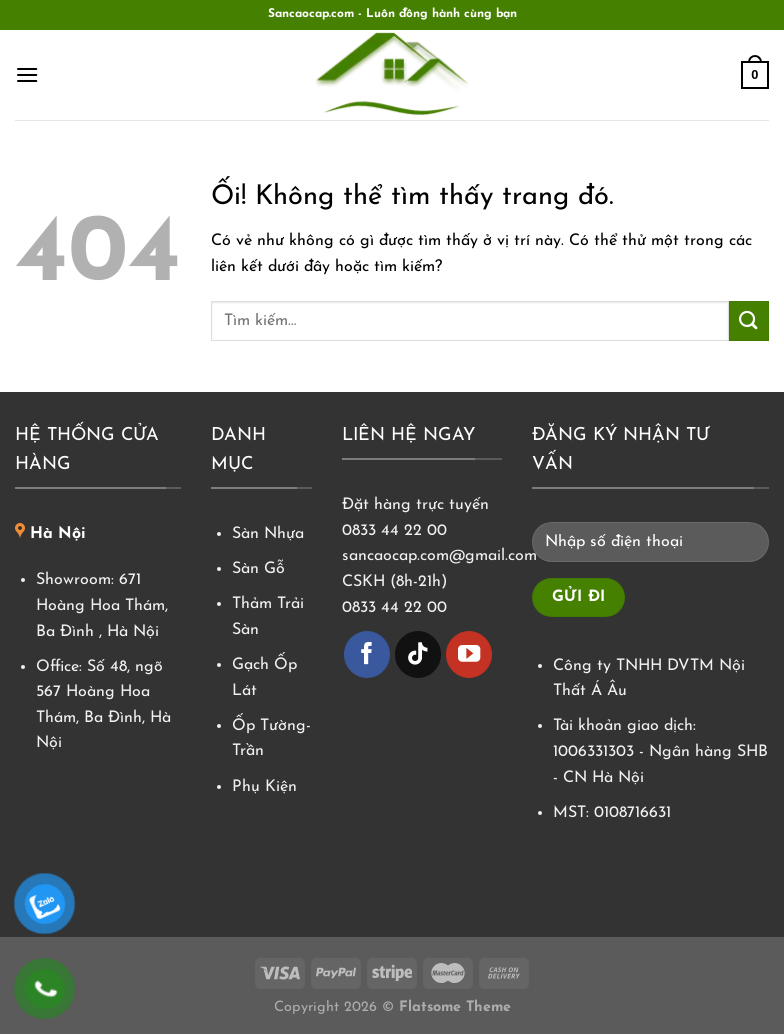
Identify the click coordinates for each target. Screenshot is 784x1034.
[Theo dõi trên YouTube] (469, 654)
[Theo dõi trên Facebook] (367, 654)
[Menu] (27, 74)
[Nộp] (749, 320)
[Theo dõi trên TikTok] (418, 654)
